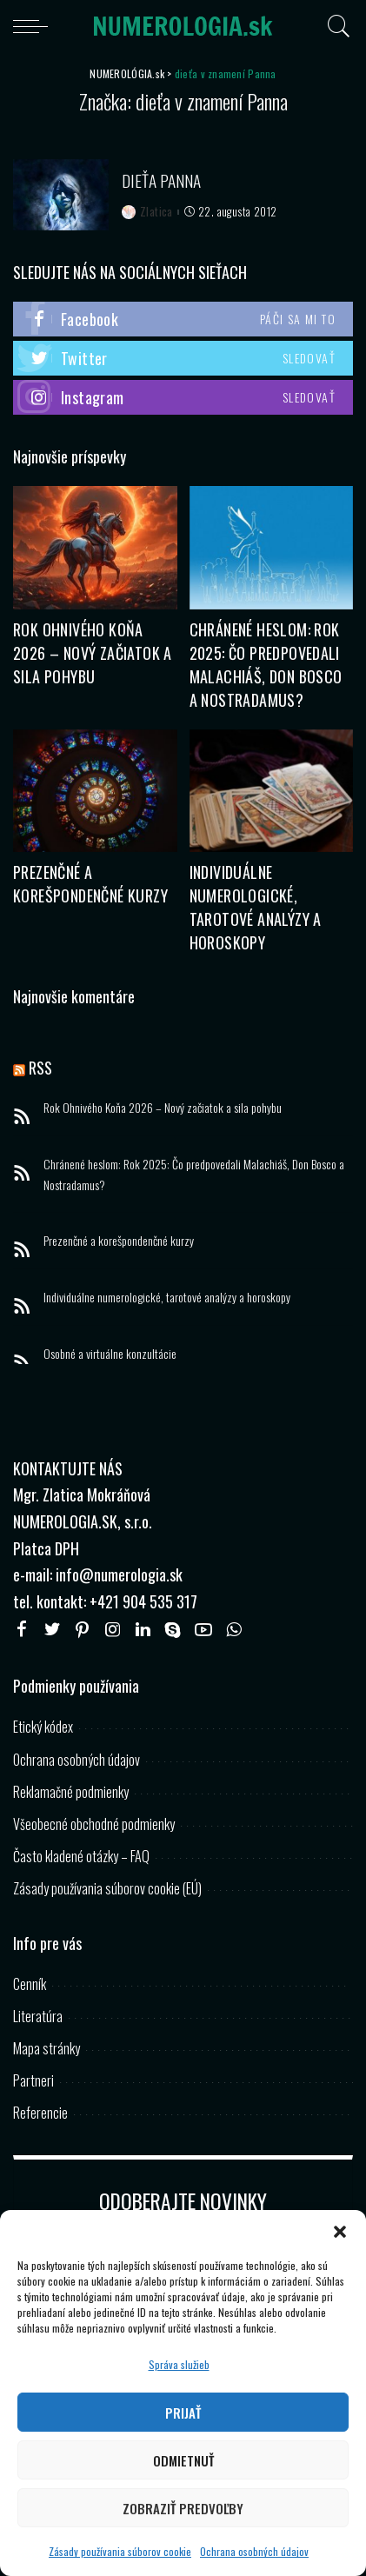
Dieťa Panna (161, 180)
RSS (40, 1067)
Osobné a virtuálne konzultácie (109, 1353)
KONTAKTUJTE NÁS (68, 1468)
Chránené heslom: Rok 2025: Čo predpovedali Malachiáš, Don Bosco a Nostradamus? (266, 664)
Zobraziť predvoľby (183, 2508)
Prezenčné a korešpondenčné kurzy (90, 884)
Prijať (183, 2412)
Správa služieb (179, 2364)
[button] (340, 2231)
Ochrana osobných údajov (254, 2551)
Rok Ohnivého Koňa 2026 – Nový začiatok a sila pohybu (92, 653)
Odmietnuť (183, 2460)
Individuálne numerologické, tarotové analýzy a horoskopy (256, 907)
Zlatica (156, 211)
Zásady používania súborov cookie (120, 2551)
